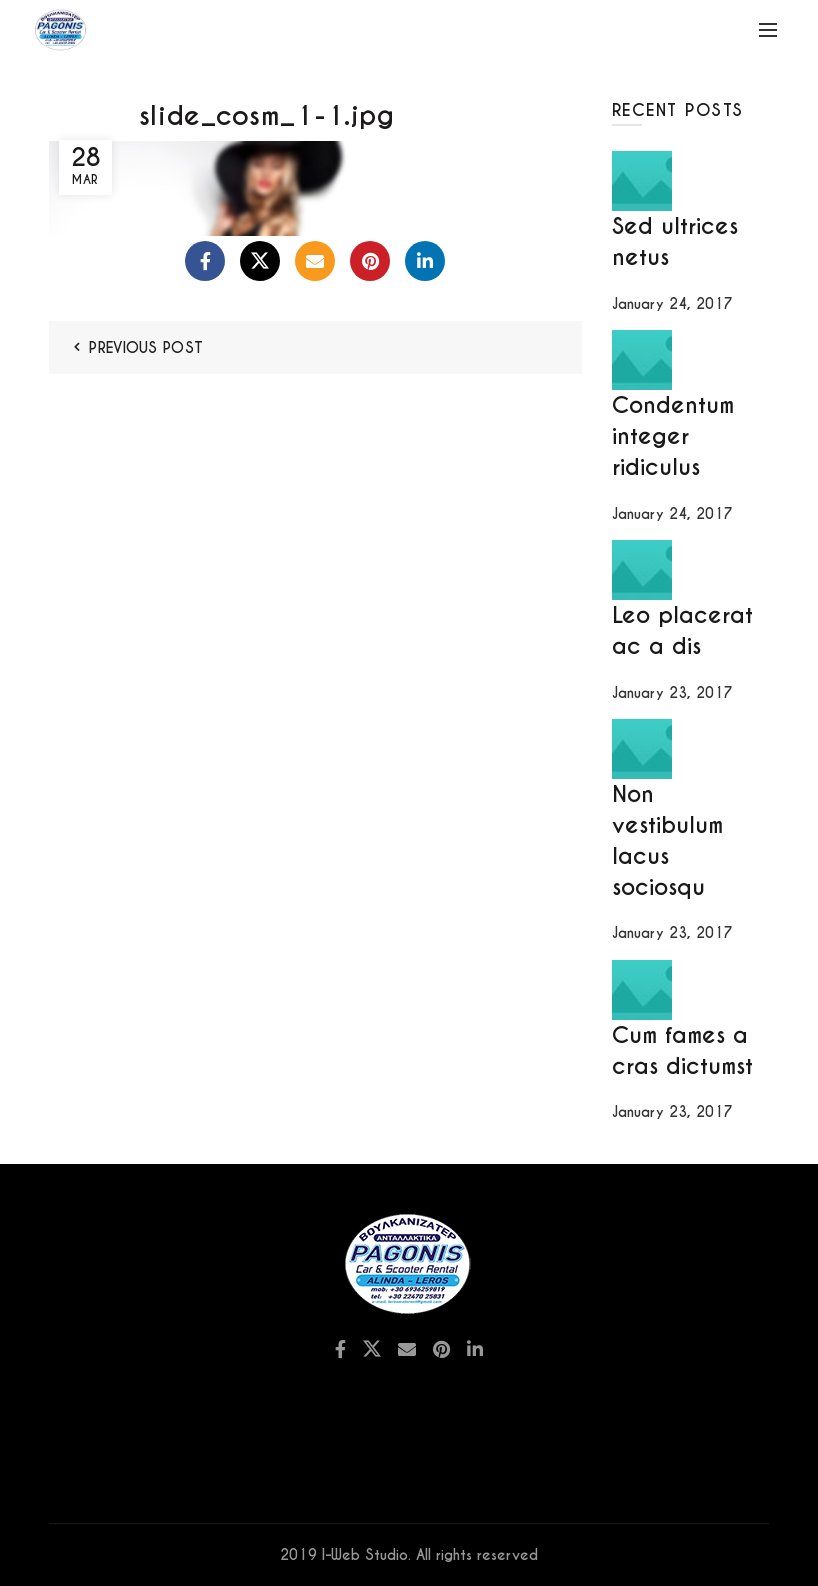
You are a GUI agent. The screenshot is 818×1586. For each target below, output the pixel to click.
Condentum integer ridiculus (673, 436)
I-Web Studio (365, 1555)
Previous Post (146, 348)
